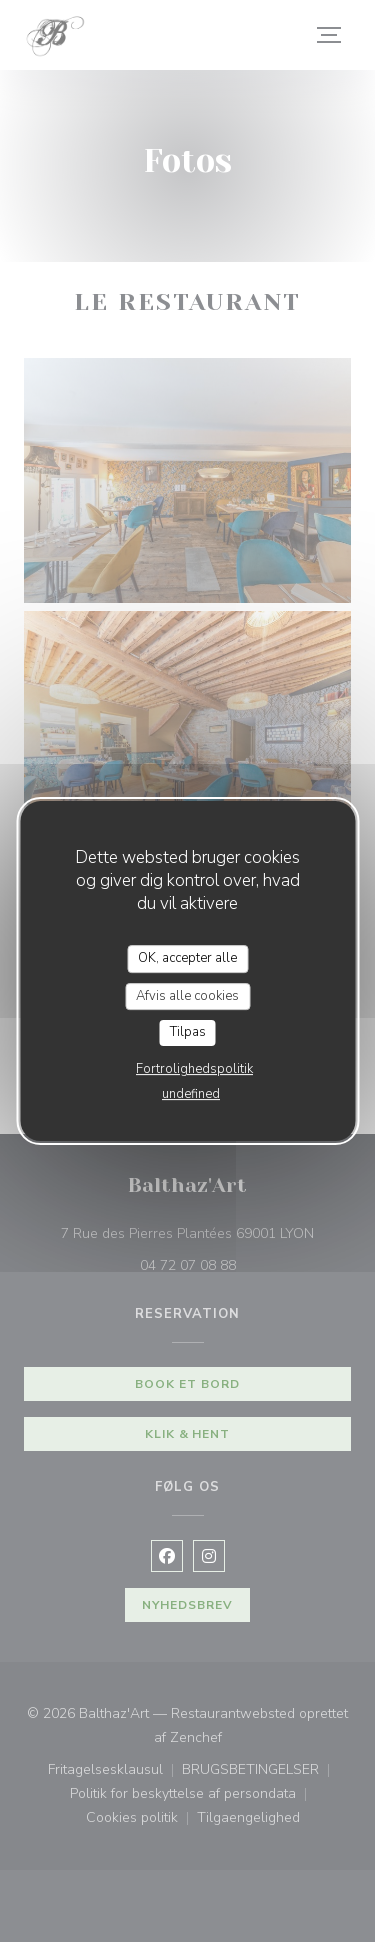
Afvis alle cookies (187, 996)
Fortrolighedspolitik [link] (194, 1069)
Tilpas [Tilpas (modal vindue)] (188, 1032)
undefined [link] (191, 1094)
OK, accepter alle (187, 958)
